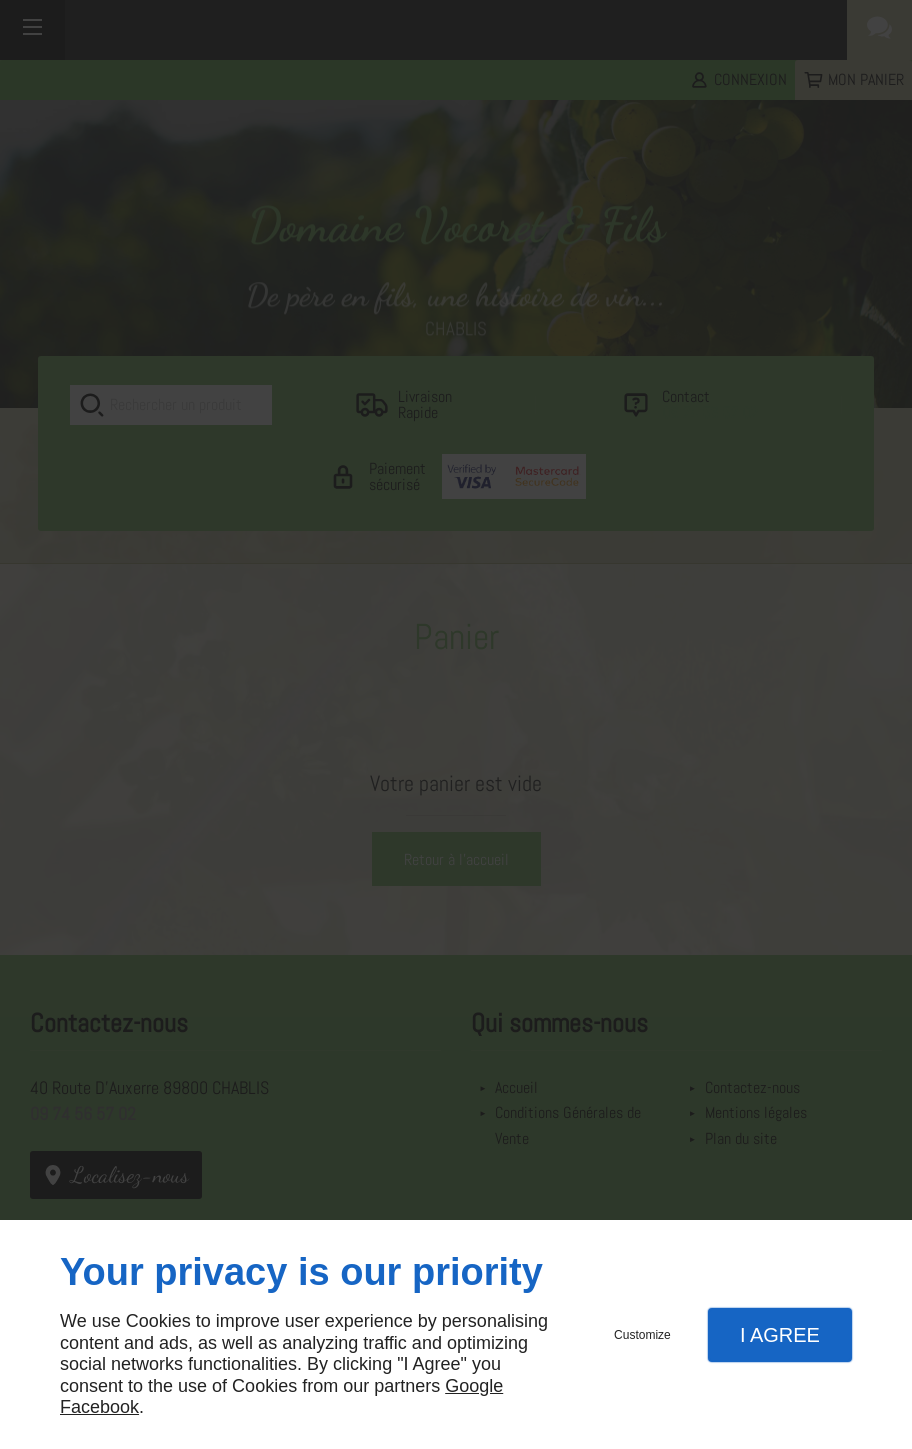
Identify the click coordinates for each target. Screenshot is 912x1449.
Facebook (99, 1407)
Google (474, 1386)
